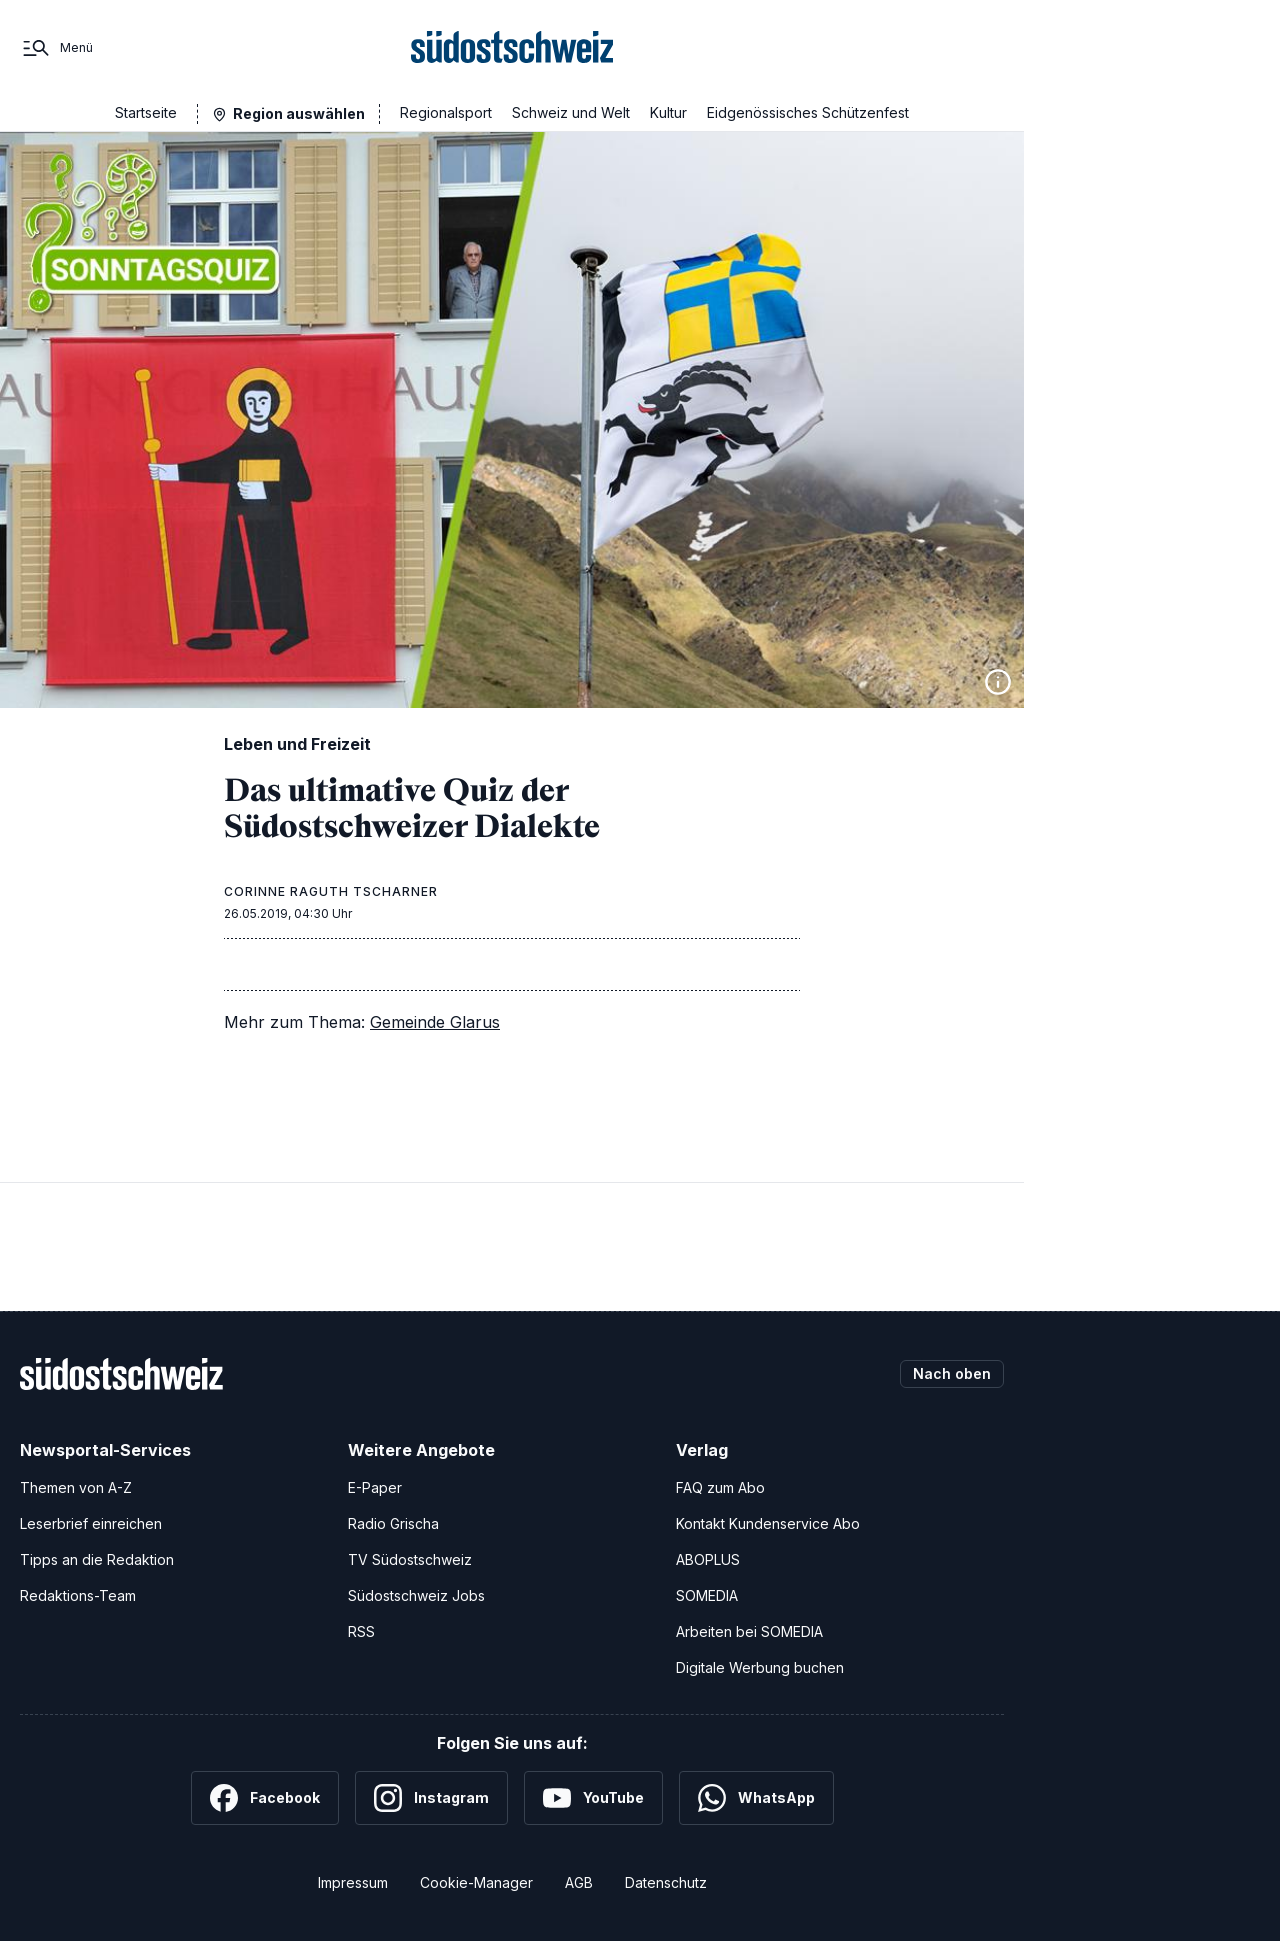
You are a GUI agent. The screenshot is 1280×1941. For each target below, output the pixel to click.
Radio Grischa (393, 1523)
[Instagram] (431, 1798)
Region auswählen (299, 113)
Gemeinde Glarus (435, 1022)
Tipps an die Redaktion (97, 1559)
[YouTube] (593, 1798)
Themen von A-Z (76, 1487)
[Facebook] (265, 1798)
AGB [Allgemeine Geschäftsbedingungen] (579, 1882)
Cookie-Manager (476, 1882)
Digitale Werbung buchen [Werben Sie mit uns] (760, 1667)
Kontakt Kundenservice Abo (768, 1523)
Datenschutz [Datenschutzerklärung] (666, 1882)
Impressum (353, 1882)
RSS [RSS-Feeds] (361, 1631)
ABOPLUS (708, 1559)
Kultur (668, 112)
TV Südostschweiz (410, 1559)
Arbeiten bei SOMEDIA (749, 1631)
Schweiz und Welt (571, 112)
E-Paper (375, 1487)
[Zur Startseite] (512, 48)
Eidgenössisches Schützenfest (808, 112)
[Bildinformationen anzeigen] (998, 682)
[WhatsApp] (756, 1798)
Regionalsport (446, 112)
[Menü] (56, 48)
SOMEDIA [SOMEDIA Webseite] (707, 1595)
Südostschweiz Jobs (416, 1595)
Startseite (146, 112)
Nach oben (952, 1373)
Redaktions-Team (78, 1595)
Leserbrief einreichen (91, 1523)
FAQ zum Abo (720, 1487)
